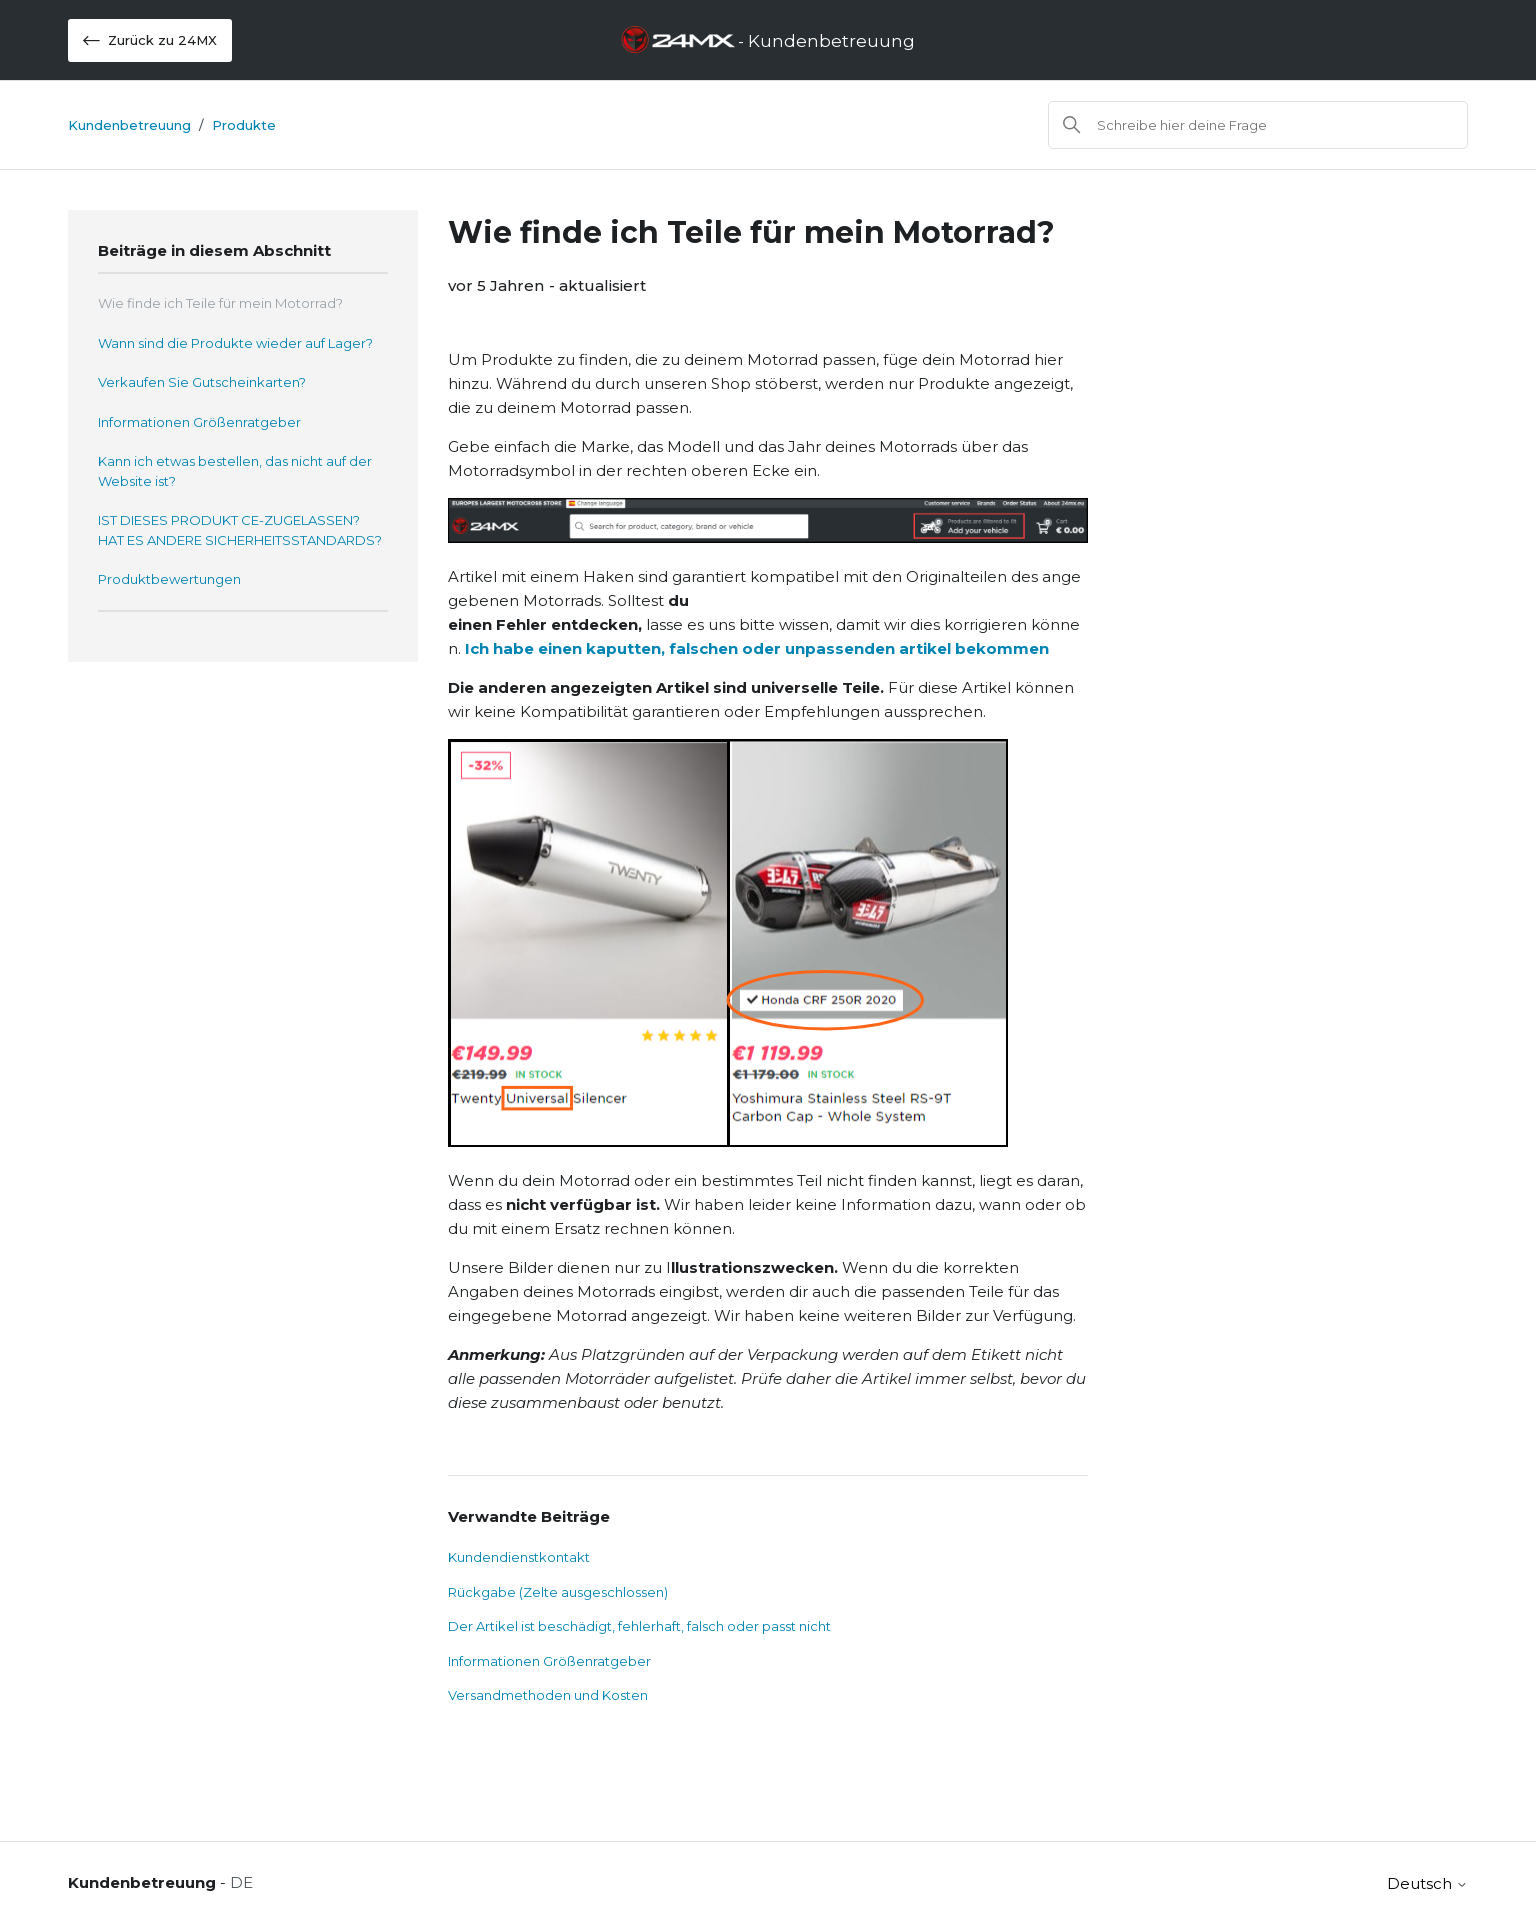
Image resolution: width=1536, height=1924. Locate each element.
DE (241, 1882)
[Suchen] (1258, 125)
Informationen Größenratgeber (199, 422)
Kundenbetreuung (129, 125)
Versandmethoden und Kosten (548, 1695)
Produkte (244, 125)
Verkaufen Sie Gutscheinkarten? (202, 382)
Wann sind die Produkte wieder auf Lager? (235, 343)
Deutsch (1427, 1883)
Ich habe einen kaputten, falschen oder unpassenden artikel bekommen (757, 648)
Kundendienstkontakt (519, 1557)
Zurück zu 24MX (150, 40)
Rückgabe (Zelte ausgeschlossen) (558, 1592)
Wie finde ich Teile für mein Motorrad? (220, 303)
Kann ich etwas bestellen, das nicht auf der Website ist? (235, 471)
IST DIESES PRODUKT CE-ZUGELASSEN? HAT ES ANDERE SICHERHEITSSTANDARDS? (240, 530)
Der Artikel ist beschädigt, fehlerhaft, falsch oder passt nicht (639, 1626)
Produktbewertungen (169, 579)
